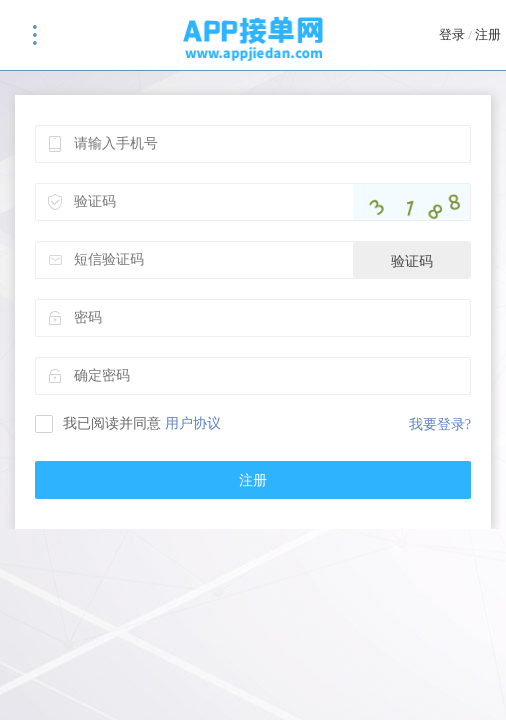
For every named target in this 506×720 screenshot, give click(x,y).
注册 (488, 34)
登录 (452, 34)
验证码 (412, 261)
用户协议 (193, 423)
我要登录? (440, 424)
